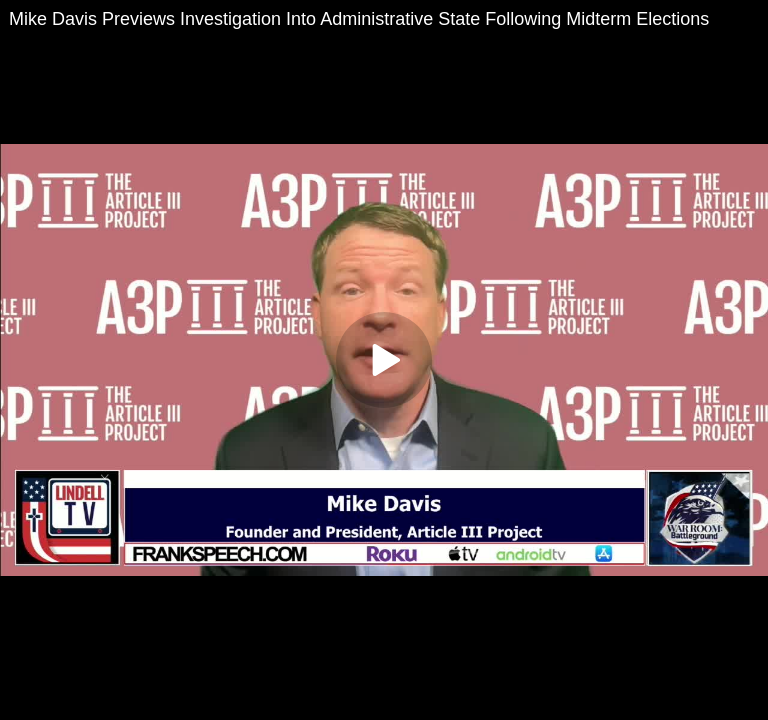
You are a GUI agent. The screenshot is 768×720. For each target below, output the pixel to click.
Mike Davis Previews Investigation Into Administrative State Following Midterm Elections (359, 19)
